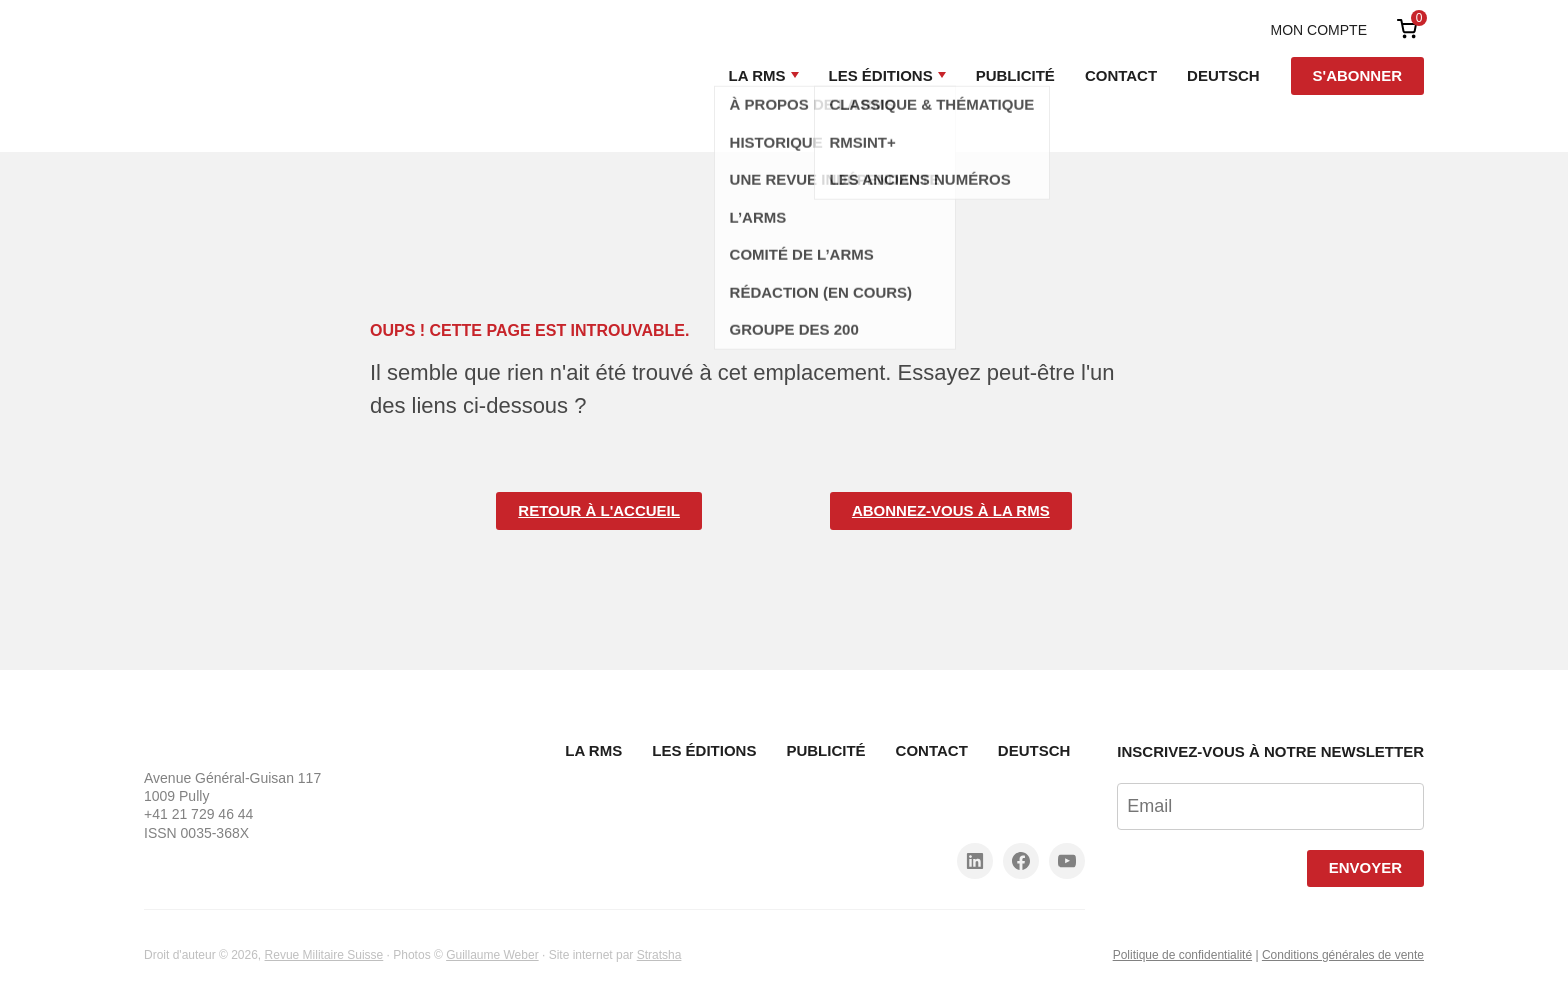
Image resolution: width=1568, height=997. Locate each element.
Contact (1121, 75)
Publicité (1015, 75)
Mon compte (1319, 30)
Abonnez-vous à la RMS (951, 510)
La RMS (757, 75)
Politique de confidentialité (1182, 955)
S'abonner (1357, 75)
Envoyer (1365, 867)
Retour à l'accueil (599, 510)
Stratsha (659, 955)
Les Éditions (881, 75)
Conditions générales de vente (1343, 955)
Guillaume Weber (492, 955)
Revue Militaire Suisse (324, 955)
